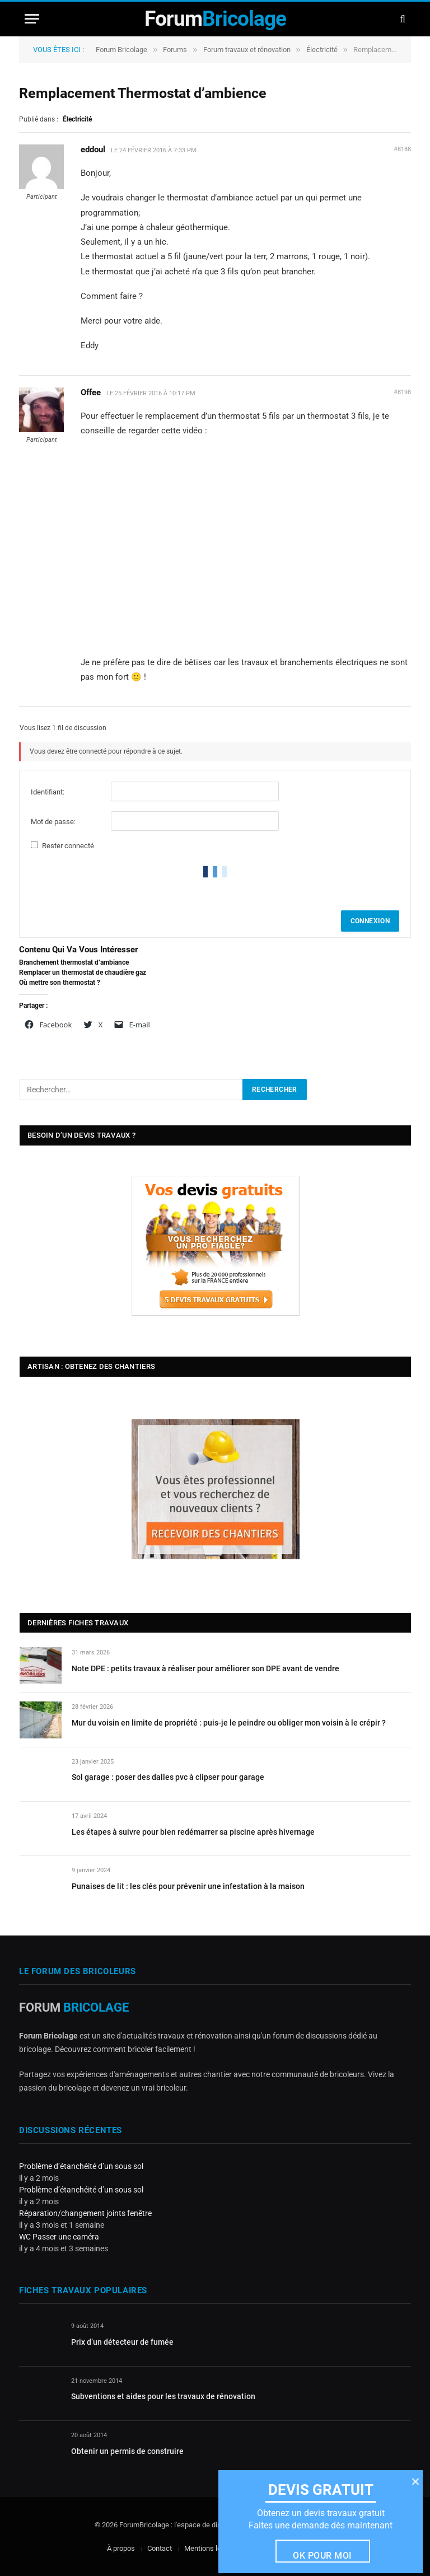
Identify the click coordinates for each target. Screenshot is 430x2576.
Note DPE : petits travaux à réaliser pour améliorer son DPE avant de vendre (205, 1668)
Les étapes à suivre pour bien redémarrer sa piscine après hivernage (193, 1831)
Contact (159, 2548)
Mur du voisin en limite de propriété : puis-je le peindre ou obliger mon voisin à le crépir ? (229, 1722)
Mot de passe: (53, 821)
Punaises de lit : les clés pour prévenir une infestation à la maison (188, 1886)
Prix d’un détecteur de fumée (122, 2341)
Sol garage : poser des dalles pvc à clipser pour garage (168, 1777)
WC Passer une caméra (59, 2236)
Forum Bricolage (121, 49)
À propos (121, 2548)
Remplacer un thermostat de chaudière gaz (82, 972)
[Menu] (32, 18)
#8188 (402, 149)
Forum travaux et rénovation (247, 49)
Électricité (322, 49)
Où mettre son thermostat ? (59, 983)
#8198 (402, 392)
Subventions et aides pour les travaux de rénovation (163, 2396)
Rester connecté (68, 845)
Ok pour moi (322, 2555)
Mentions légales (211, 2548)
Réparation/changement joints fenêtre (85, 2213)
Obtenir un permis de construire (127, 2451)
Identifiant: (47, 792)
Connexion (370, 921)
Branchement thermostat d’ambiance (74, 962)
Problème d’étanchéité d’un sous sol (81, 2166)
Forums (175, 49)
